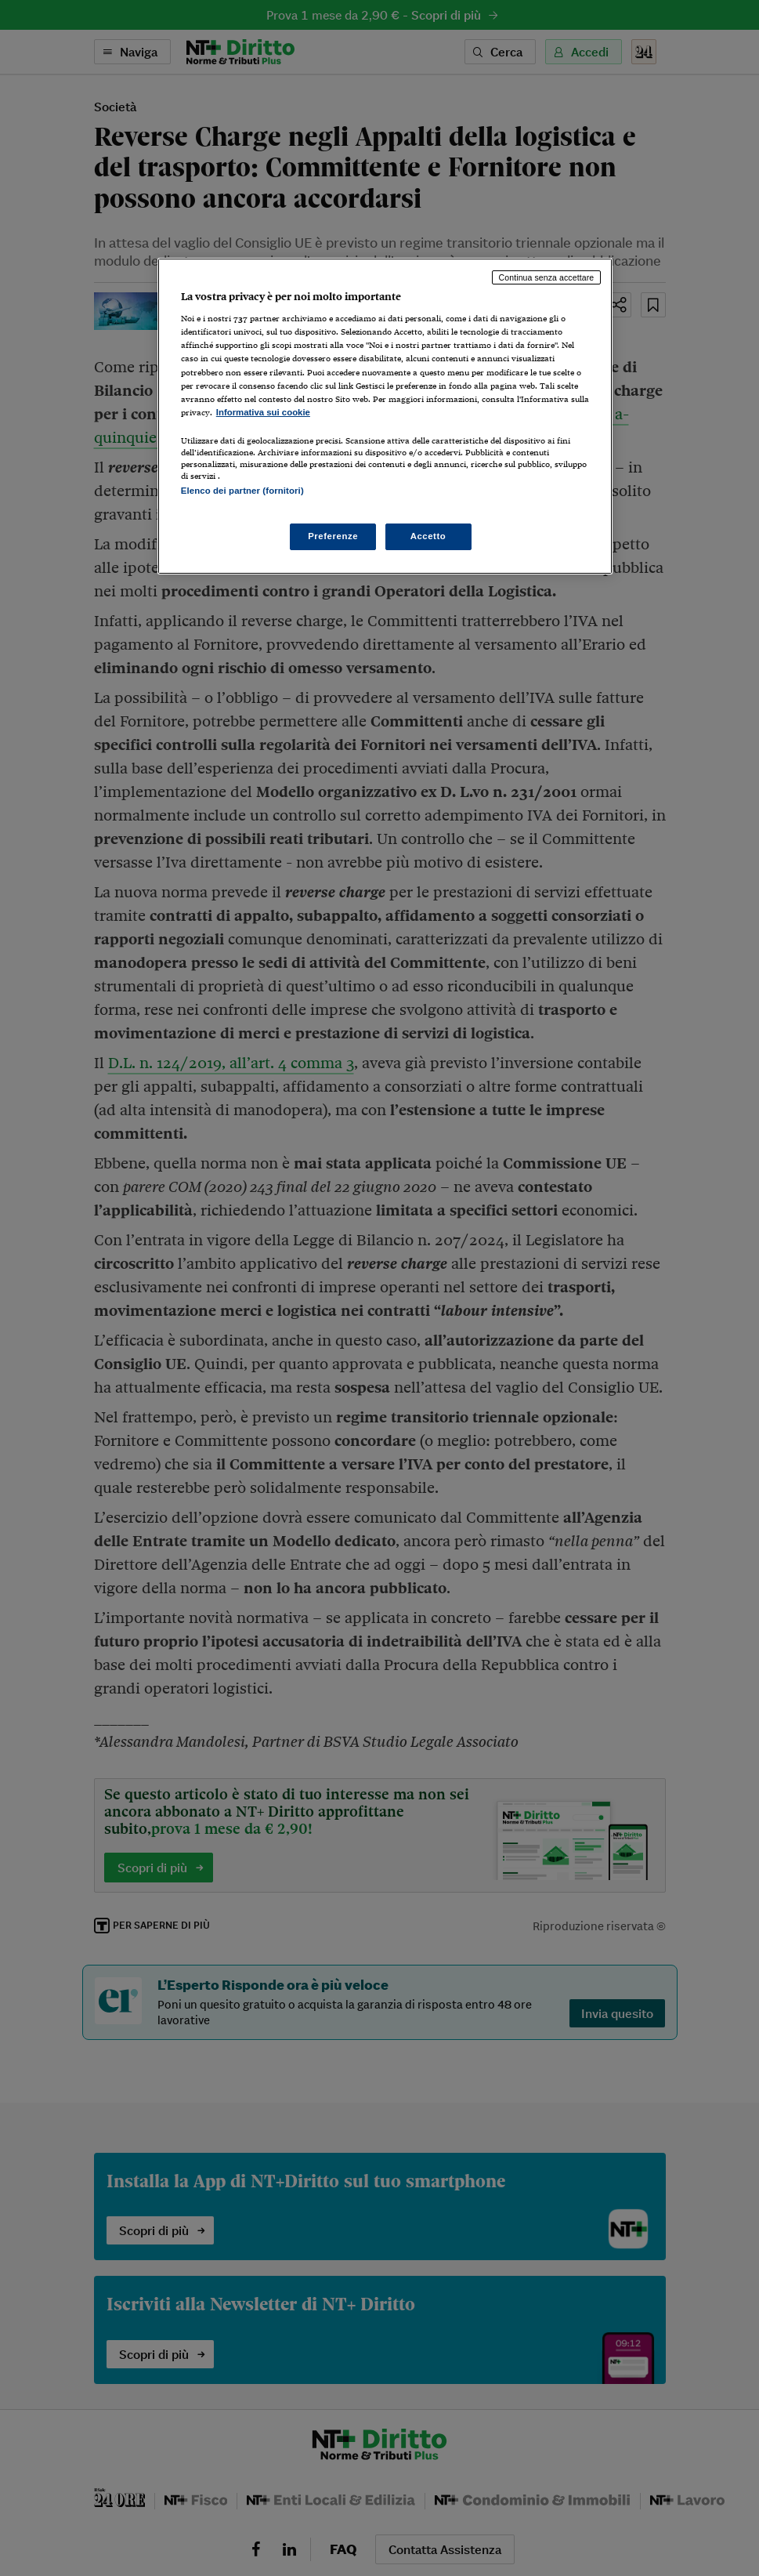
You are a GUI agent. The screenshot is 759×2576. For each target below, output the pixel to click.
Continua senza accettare (547, 277)
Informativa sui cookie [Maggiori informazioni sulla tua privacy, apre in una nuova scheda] (263, 412)
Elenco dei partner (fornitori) (242, 490)
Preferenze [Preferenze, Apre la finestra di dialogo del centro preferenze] (333, 536)
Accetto (428, 536)
